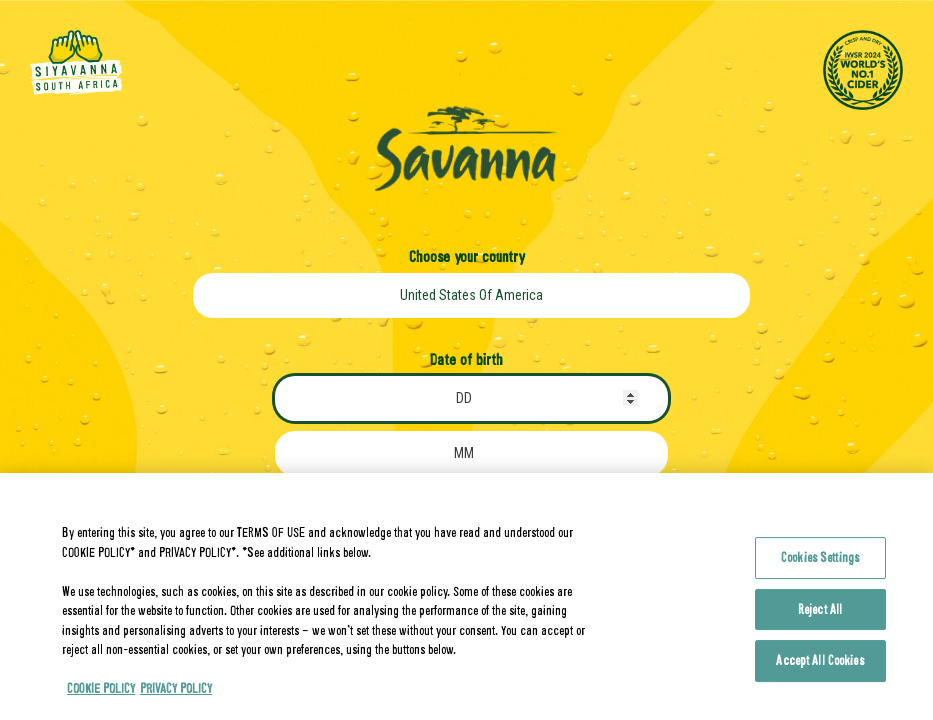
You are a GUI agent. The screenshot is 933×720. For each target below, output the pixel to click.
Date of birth (466, 358)
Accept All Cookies (819, 675)
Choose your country (466, 255)
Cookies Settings (820, 572)
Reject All (820, 624)
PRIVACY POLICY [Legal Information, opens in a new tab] (176, 703)
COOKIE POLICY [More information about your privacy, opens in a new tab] (101, 703)
